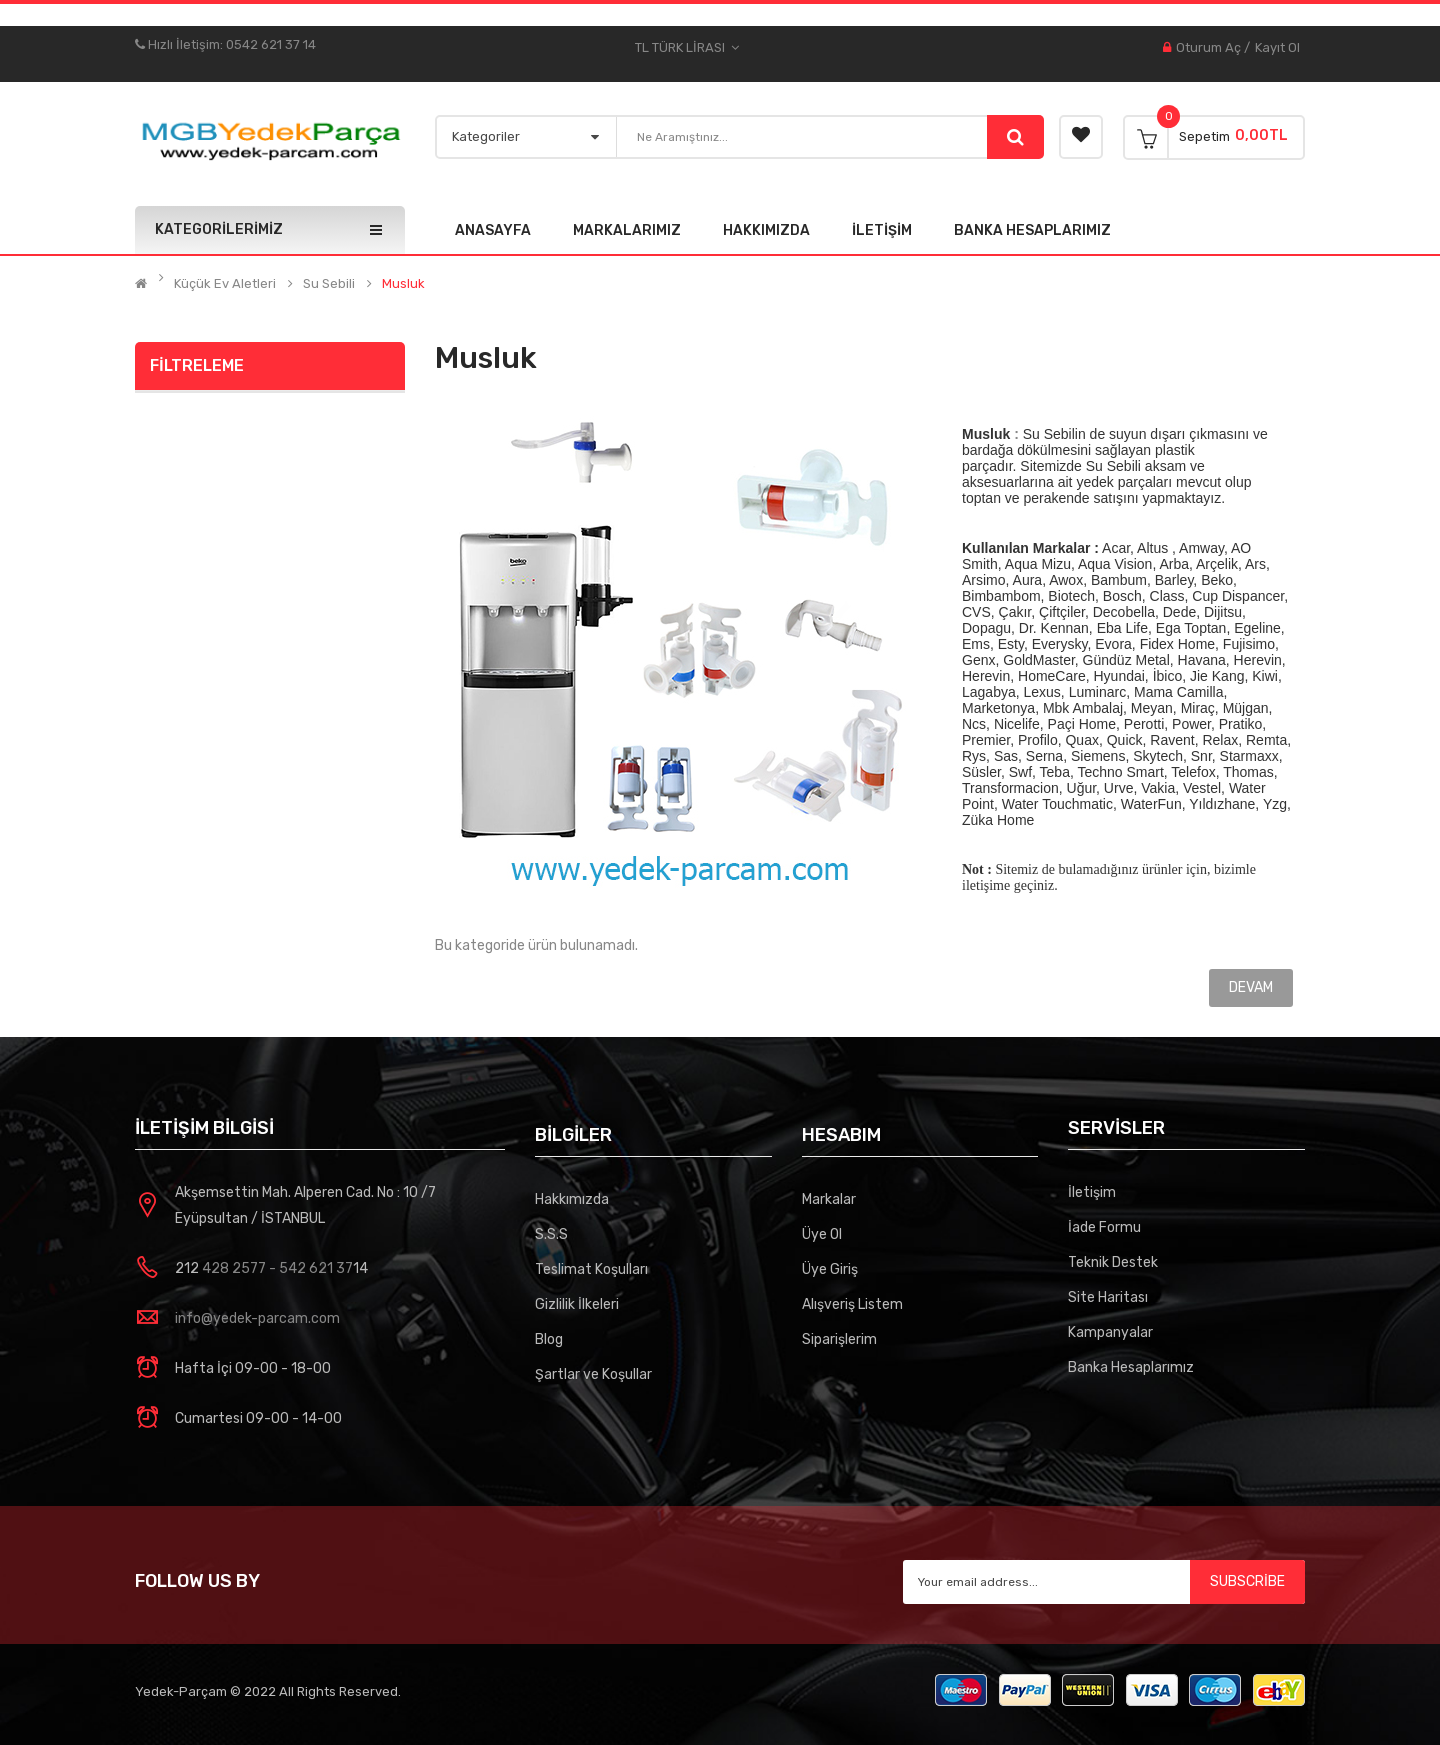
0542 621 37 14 (271, 44)
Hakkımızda (572, 1199)
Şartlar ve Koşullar (593, 1374)
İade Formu (1104, 1227)
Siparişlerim (839, 1339)
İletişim (1092, 1192)
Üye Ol (822, 1234)
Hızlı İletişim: (180, 44)
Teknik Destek (1113, 1262)
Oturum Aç (1208, 47)
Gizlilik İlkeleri (577, 1304)
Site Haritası (1108, 1297)
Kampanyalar (1110, 1332)
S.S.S (551, 1234)
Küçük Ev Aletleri (225, 284)
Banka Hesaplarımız (1131, 1367)
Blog (549, 1339)
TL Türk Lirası (687, 48)
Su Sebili (329, 284)
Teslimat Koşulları (591, 1269)
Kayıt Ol (1277, 47)
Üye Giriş (830, 1269)
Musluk (403, 284)
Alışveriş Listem (852, 1304)
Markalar (829, 1199)
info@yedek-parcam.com (257, 1318)
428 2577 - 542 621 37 (276, 1268)
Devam (1251, 987)
